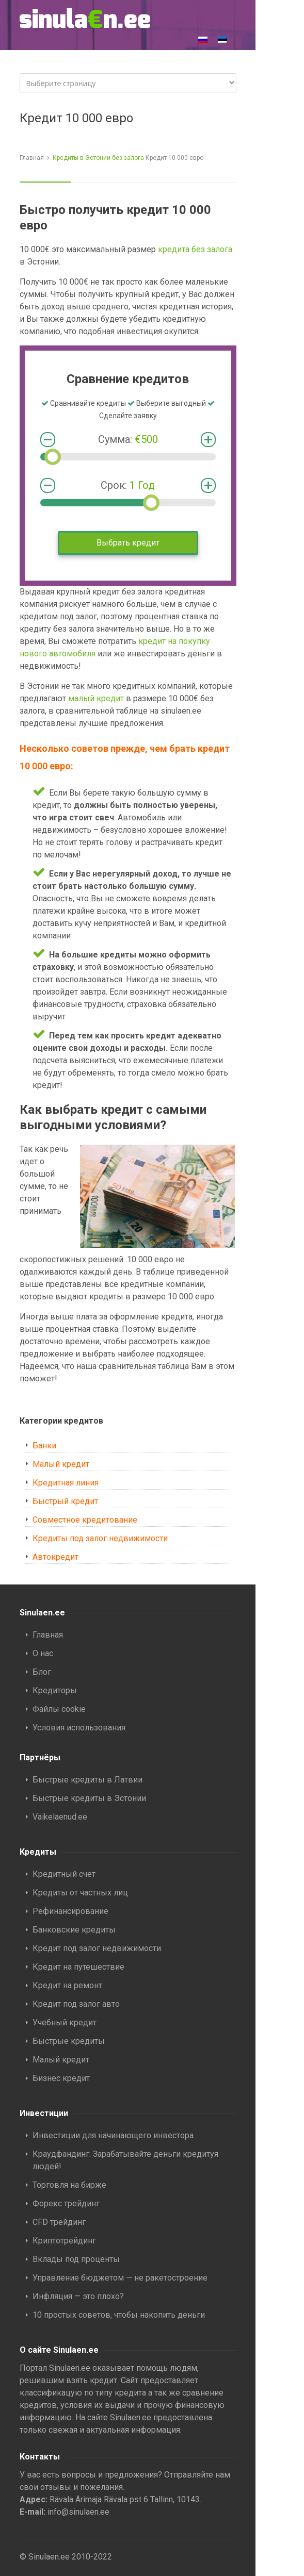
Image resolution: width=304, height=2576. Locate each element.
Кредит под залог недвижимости (97, 1948)
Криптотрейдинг (64, 2240)
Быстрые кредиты (69, 2041)
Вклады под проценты (76, 2259)
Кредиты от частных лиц (80, 1892)
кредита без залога (195, 249)
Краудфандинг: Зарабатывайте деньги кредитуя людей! (125, 2160)
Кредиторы (55, 1690)
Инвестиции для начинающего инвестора (113, 2135)
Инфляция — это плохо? (79, 2296)
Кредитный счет (64, 1874)
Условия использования (79, 1727)
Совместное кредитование (85, 1520)
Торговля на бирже (69, 2185)
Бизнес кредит (61, 2078)
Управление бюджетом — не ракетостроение (120, 2278)
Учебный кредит (65, 2022)
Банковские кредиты (74, 1930)
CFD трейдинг (59, 2222)
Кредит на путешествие (78, 1967)
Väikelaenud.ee (60, 1817)
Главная (32, 157)
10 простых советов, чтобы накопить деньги (119, 2315)
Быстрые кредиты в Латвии (87, 1780)
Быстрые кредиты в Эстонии (89, 1798)
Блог (42, 1672)
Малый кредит (61, 1464)
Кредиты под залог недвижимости (100, 1538)
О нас (43, 1653)
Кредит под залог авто (76, 2004)
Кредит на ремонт (67, 1985)
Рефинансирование (70, 1911)
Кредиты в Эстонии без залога (98, 157)
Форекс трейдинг (66, 2203)
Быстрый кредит (65, 1501)
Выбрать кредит (128, 543)
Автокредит (55, 1557)
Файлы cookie (59, 1709)
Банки (44, 1445)
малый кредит (96, 698)
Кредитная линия (66, 1483)
